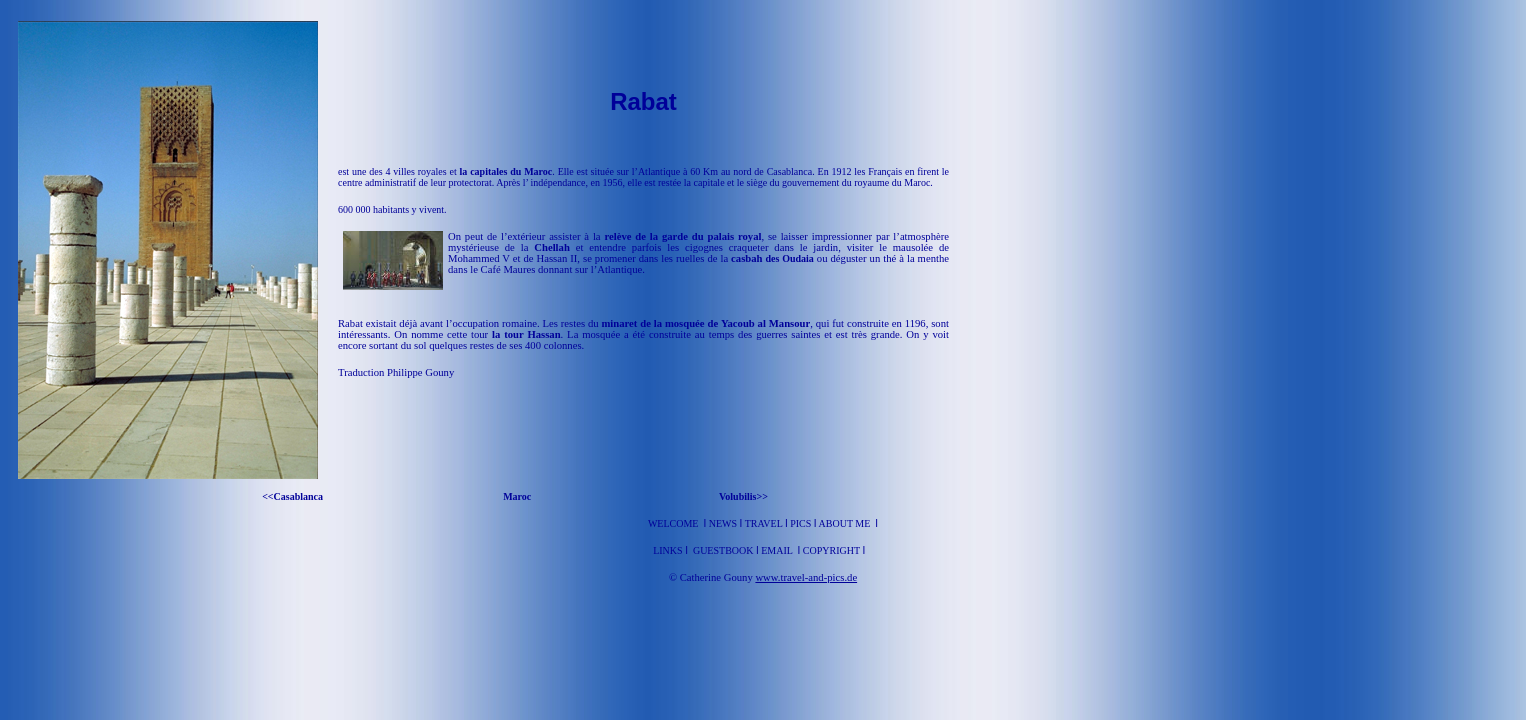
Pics (800, 523)
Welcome (673, 523)
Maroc (518, 496)
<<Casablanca (295, 496)
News (723, 523)
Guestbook (723, 550)
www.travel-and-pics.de (806, 577)
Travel (765, 523)
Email (778, 550)
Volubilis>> (743, 496)
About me (845, 523)
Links (669, 550)
